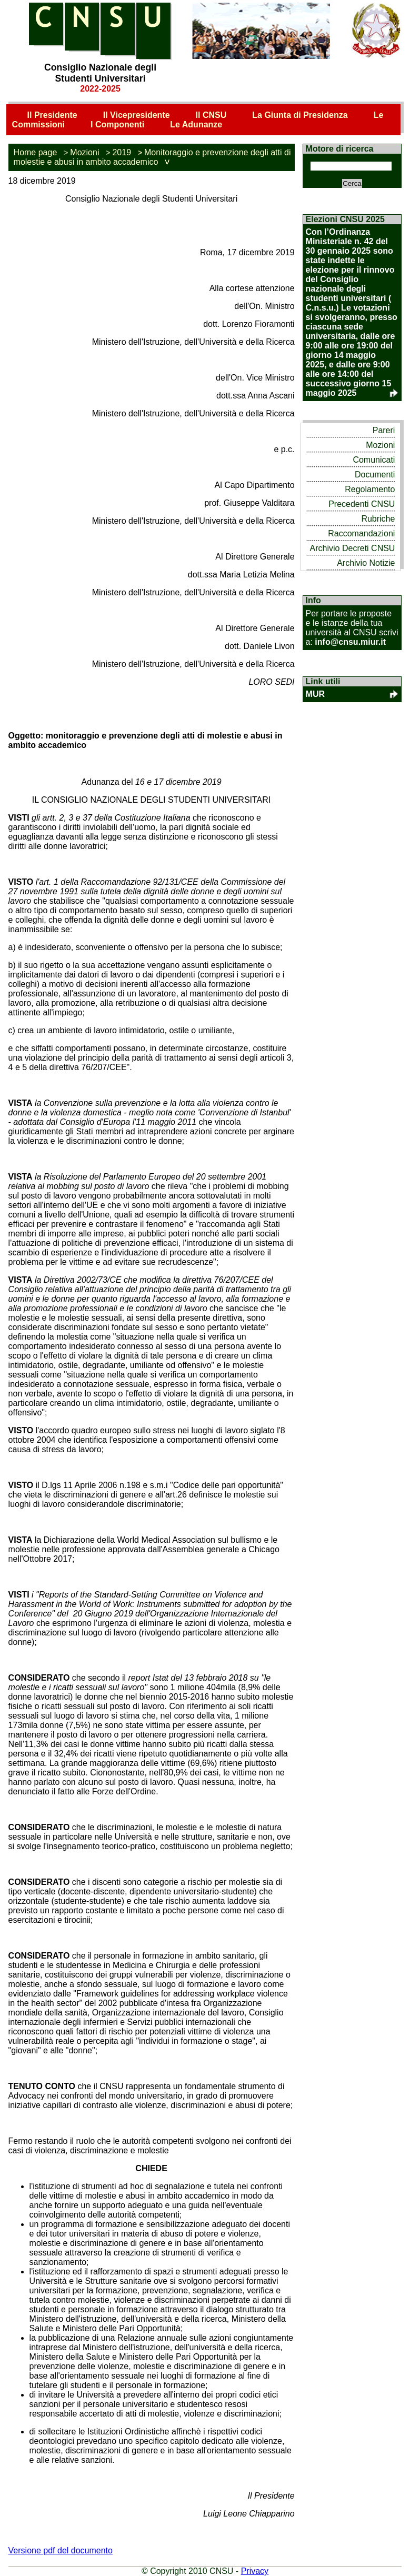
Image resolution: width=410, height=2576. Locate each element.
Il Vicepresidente (136, 115)
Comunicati (374, 459)
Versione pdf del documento (60, 2550)
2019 (121, 152)
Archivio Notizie (366, 562)
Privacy (254, 2571)
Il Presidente (52, 115)
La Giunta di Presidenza (299, 115)
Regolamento (370, 489)
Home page (35, 152)
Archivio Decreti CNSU (352, 548)
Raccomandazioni (361, 533)
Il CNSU (211, 115)
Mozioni (84, 152)
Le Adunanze (196, 124)
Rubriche (378, 518)
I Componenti (117, 124)
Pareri (384, 430)
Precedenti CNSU (361, 504)
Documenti (375, 474)
